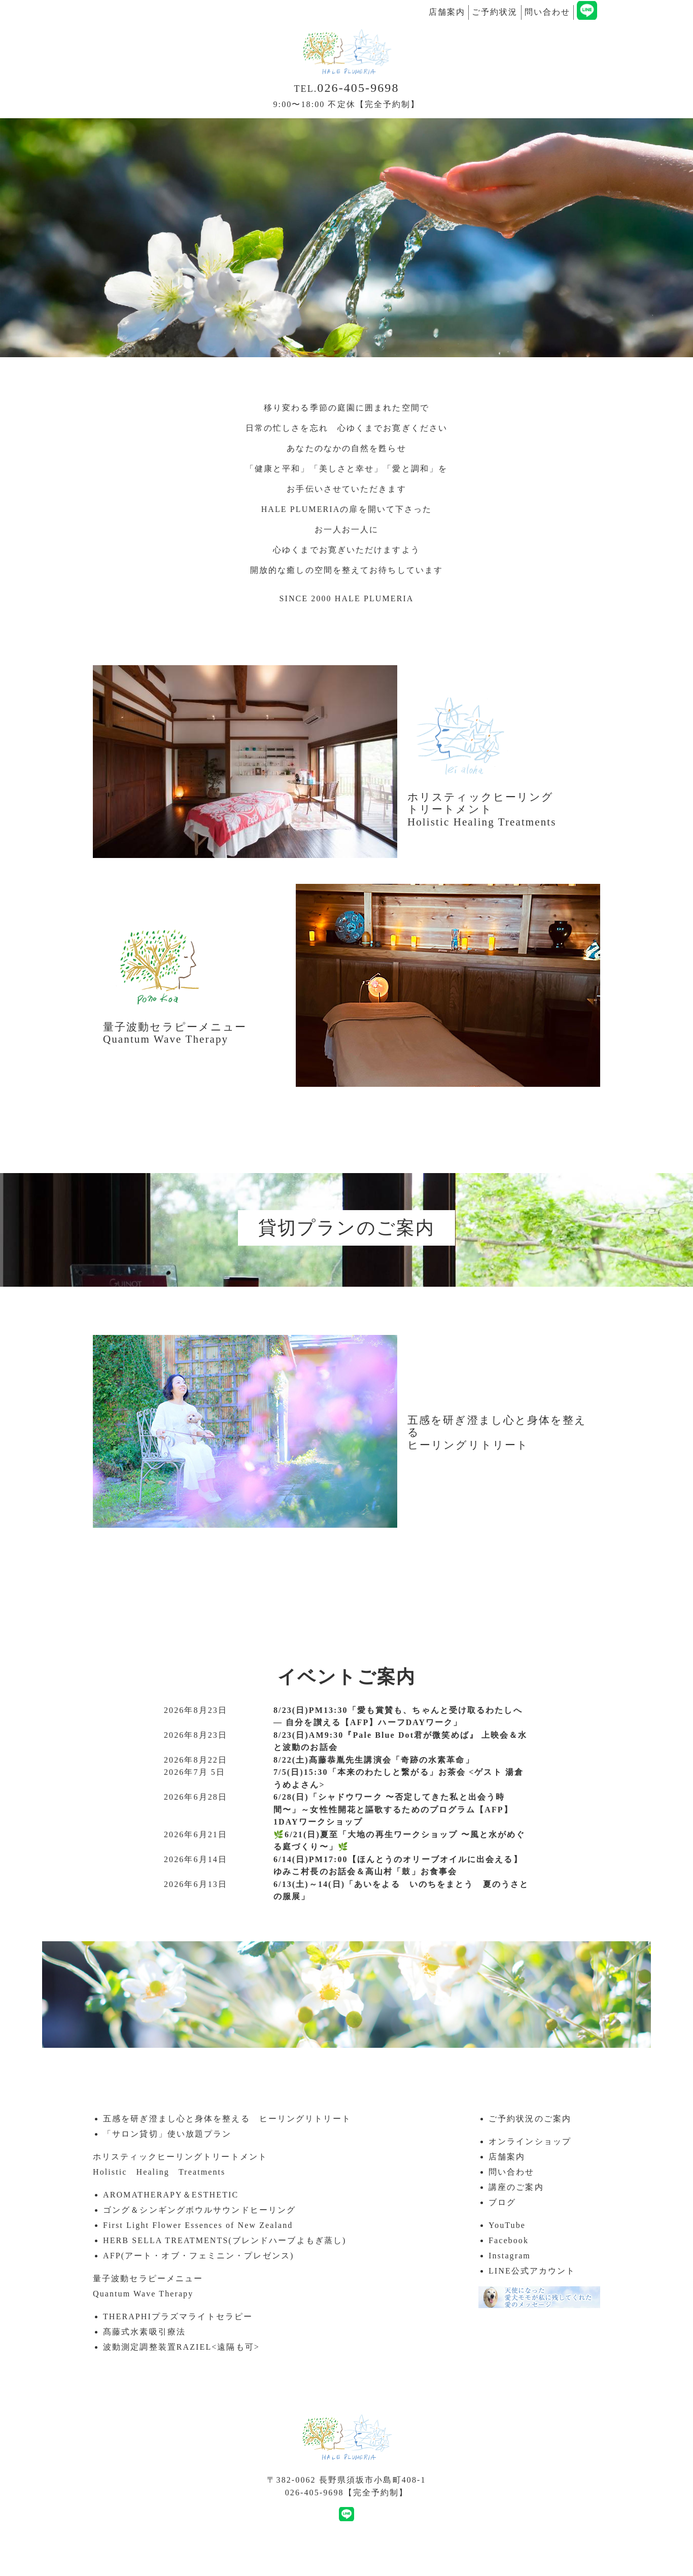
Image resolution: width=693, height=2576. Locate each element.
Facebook (509, 2240)
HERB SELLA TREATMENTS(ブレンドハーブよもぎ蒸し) (224, 2240)
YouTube (507, 2225)
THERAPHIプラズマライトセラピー (178, 2316)
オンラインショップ (530, 2141)
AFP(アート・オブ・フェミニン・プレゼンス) (198, 2255)
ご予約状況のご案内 (530, 2118)
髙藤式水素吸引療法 (144, 2331)
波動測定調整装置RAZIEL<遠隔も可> (181, 2347)
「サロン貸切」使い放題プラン (167, 2134)
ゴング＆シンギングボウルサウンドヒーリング (199, 2210)
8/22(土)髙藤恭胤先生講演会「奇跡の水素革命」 (373, 1760)
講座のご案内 (516, 2187)
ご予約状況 (495, 12)
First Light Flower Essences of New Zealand (198, 2225)
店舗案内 (447, 12)
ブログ (502, 2202)
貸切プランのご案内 (346, 1228)
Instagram (510, 2255)
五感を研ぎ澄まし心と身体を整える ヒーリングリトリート (227, 2118)
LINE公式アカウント (532, 2270)
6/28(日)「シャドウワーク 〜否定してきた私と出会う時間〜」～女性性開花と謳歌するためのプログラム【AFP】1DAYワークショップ (393, 1809)
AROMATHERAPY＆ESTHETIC (170, 2194)
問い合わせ (548, 12)
